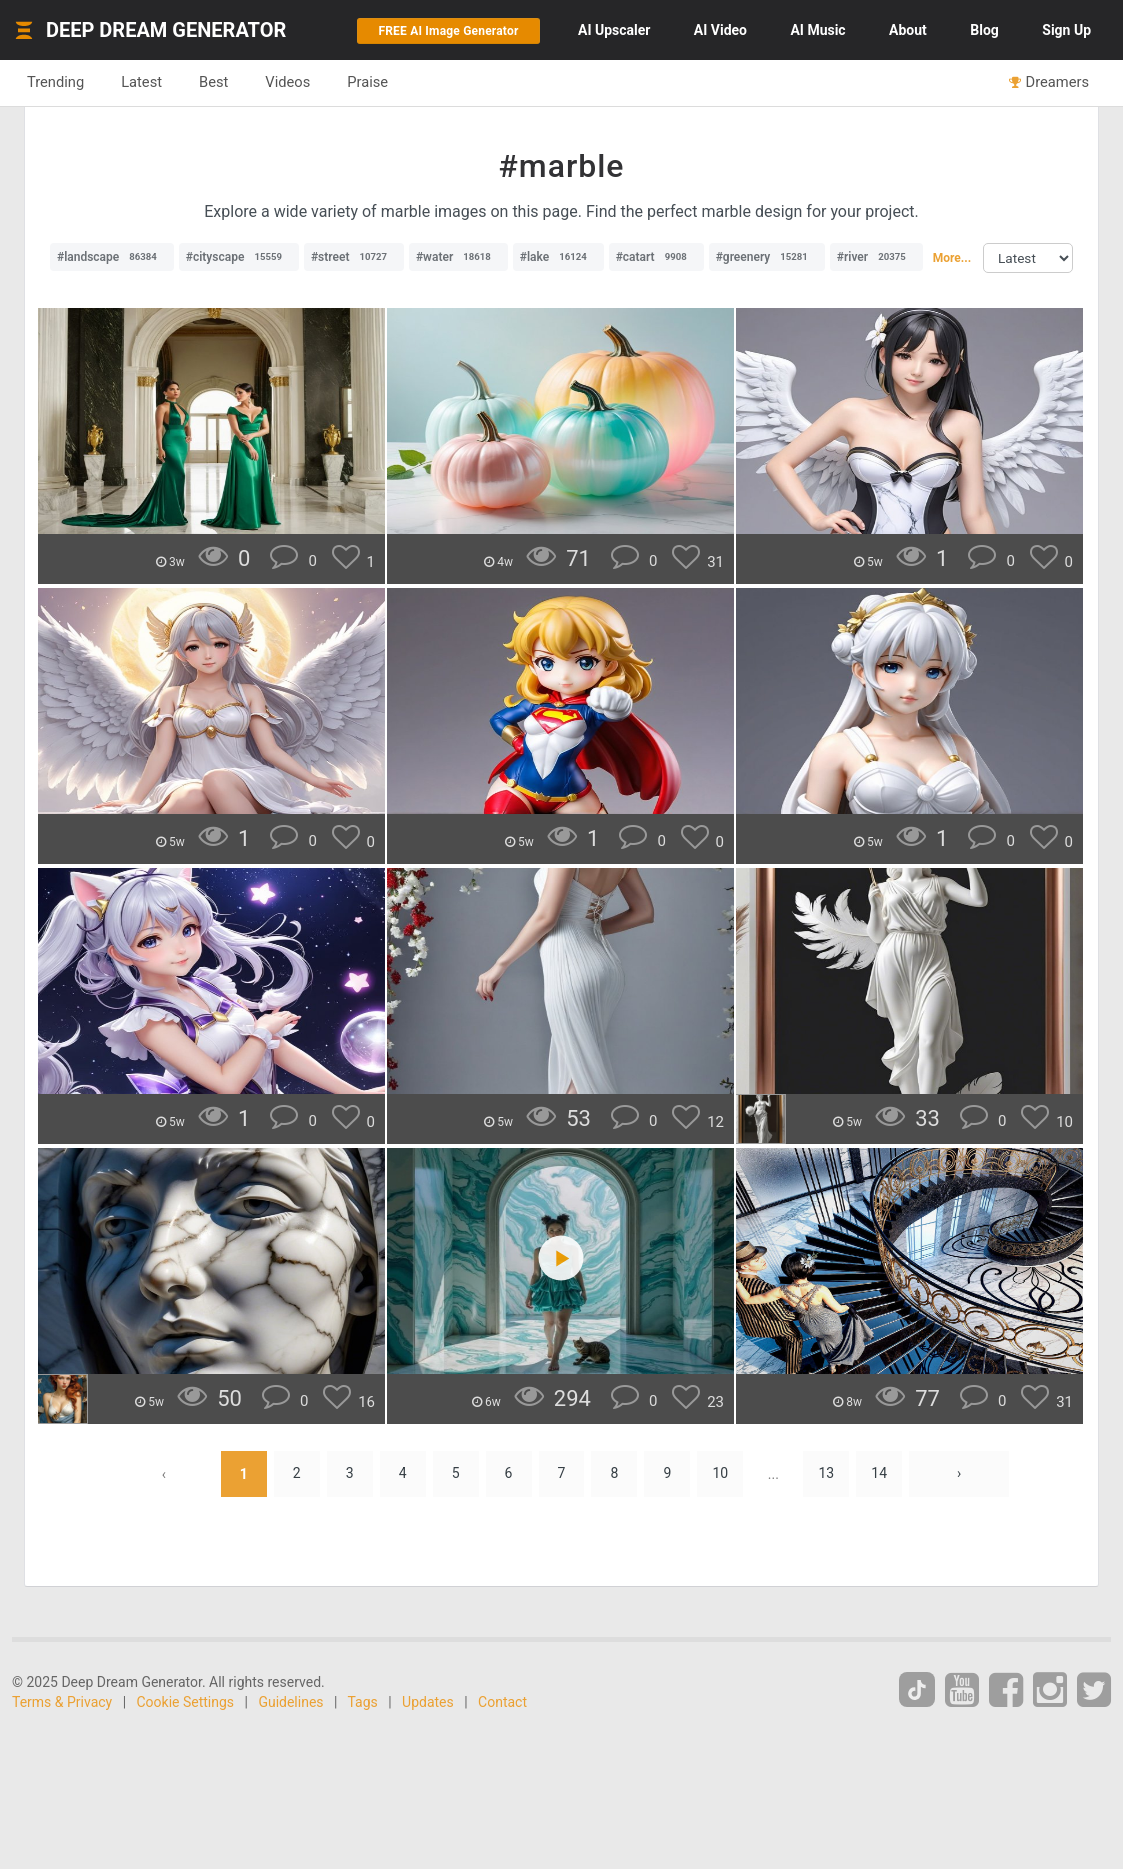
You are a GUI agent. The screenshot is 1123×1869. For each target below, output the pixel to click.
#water (458, 257)
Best (213, 82)
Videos (287, 82)
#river (876, 257)
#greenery (767, 257)
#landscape (112, 257)
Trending (55, 82)
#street (354, 257)
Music (817, 30)
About (908, 30)
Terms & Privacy (62, 1702)
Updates (428, 1702)
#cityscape (239, 257)
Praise (367, 82)
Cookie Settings (186, 1702)
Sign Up (1066, 30)
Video (720, 30)
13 (826, 1474)
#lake (558, 257)
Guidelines (290, 1702)
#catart (656, 257)
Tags (363, 1702)
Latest (141, 82)
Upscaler (614, 30)
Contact (502, 1702)
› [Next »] (959, 1474)
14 (879, 1474)
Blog (984, 30)
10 (721, 1474)
